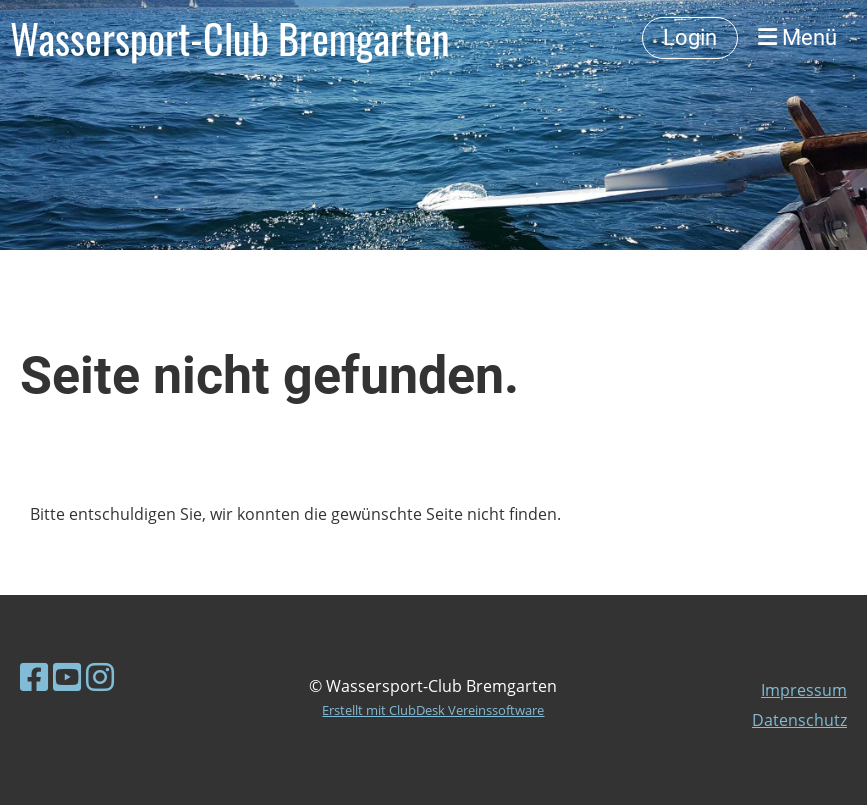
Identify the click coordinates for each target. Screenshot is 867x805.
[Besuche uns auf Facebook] (34, 676)
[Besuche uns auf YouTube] (67, 676)
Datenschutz (799, 720)
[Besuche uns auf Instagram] (100, 676)
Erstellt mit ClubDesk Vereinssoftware (433, 710)
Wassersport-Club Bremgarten (230, 38)
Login (690, 37)
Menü (797, 37)
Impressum (804, 690)
